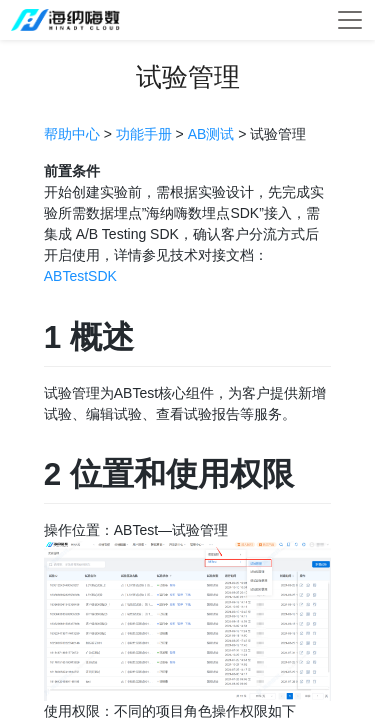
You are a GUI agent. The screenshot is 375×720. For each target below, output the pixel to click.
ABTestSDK (80, 276)
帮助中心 (72, 134)
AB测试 (211, 134)
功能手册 (144, 134)
